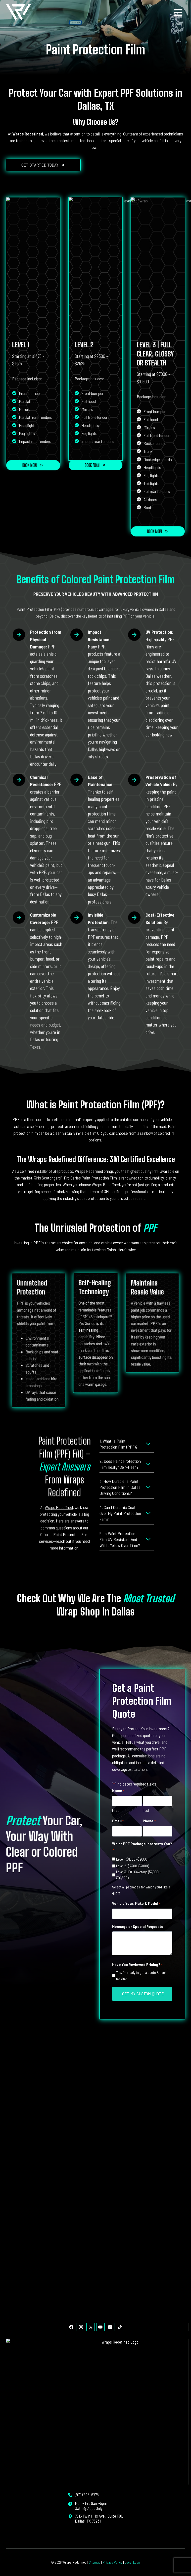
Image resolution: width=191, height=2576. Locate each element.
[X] (90, 2458)
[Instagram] (81, 2458)
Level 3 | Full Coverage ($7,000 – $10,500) (138, 2234)
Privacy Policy (112, 2562)
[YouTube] (100, 2458)
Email (118, 2180)
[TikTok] (120, 2458)
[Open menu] (178, 12)
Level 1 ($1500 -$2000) (132, 2218)
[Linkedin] (110, 2458)
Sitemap (94, 2562)
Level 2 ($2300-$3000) (132, 2225)
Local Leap (132, 2562)
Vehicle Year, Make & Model (136, 2263)
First (115, 2170)
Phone (149, 2180)
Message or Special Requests (137, 2285)
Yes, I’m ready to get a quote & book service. (141, 2335)
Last (146, 2170)
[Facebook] (71, 2458)
